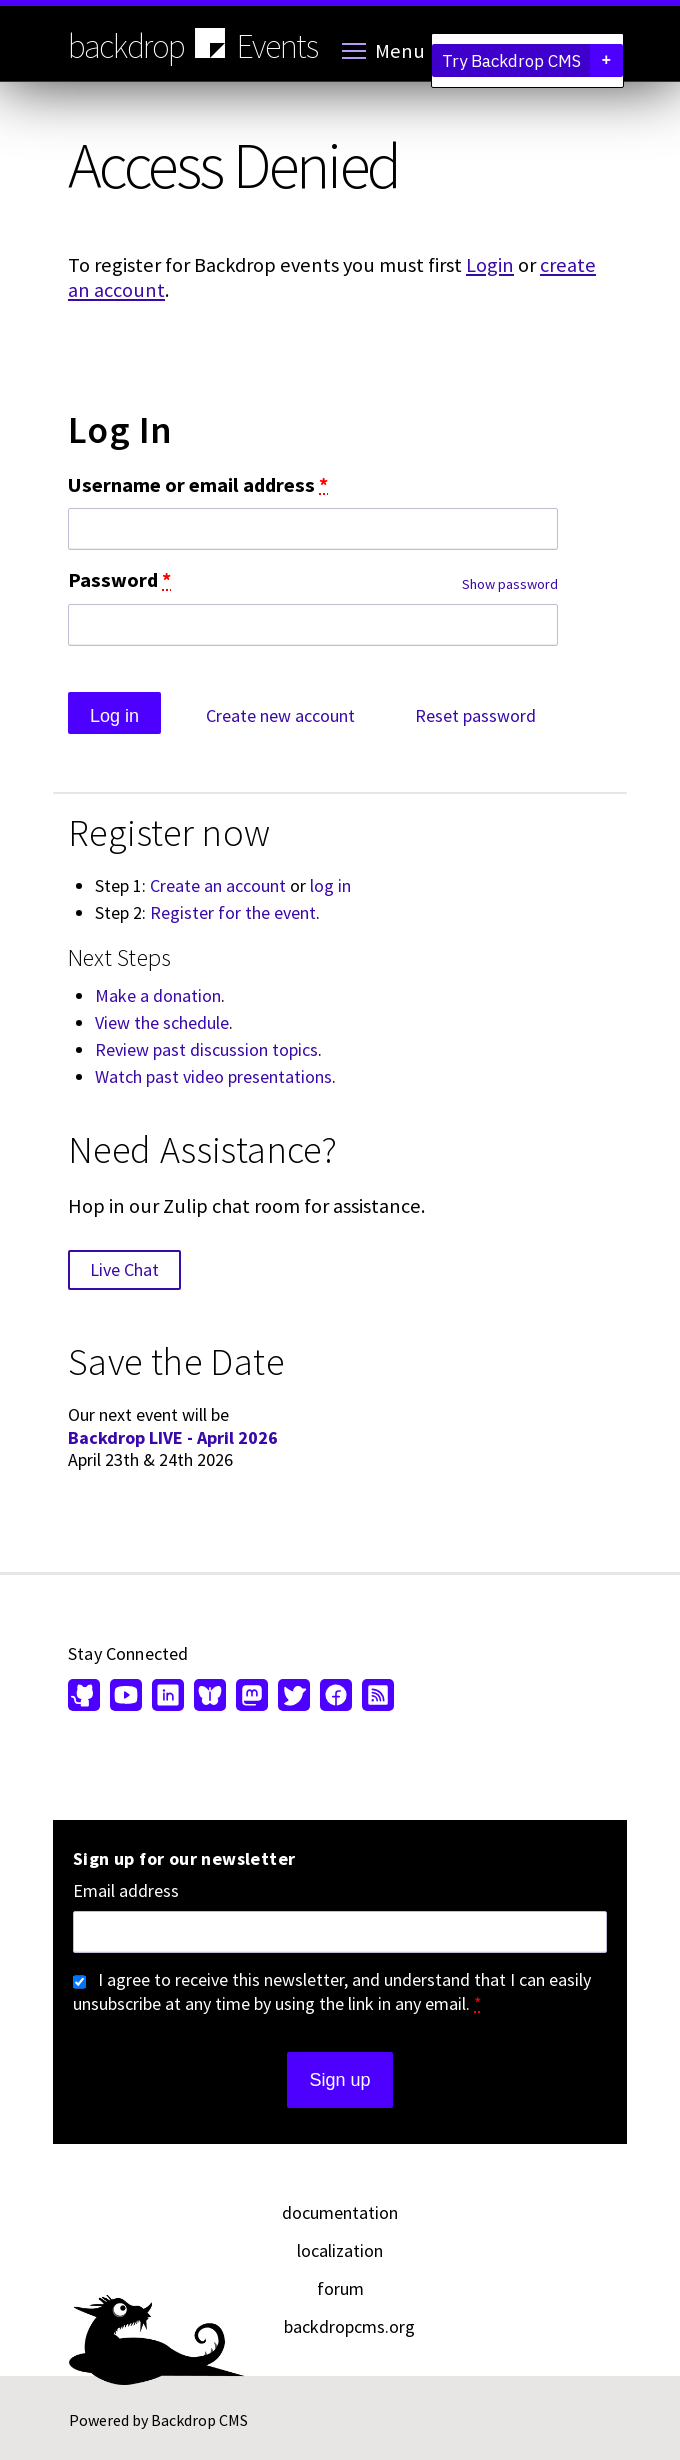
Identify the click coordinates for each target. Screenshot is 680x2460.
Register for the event (233, 912)
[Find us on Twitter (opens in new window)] (294, 1697)
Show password (510, 584)
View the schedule (162, 1022)
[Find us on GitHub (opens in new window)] (86, 1697)
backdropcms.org (349, 2326)
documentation (340, 2212)
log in (330, 885)
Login (490, 265)
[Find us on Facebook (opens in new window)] (336, 1697)
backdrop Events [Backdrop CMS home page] (193, 45)
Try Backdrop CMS (532, 60)
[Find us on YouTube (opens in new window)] (126, 1697)
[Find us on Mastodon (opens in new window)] (252, 1697)
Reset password (475, 715)
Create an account (218, 885)
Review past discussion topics (206, 1049)
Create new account (280, 715)
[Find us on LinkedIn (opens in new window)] (168, 1697)
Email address (126, 1891)
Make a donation (158, 995)
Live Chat (124, 1269)
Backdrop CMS (199, 2420)
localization (340, 2250)
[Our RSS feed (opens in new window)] (375, 1697)
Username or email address (198, 485)
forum (340, 2288)
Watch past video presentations (213, 1076)
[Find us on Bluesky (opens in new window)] (210, 1697)
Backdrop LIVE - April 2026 (173, 1437)
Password (119, 580)
